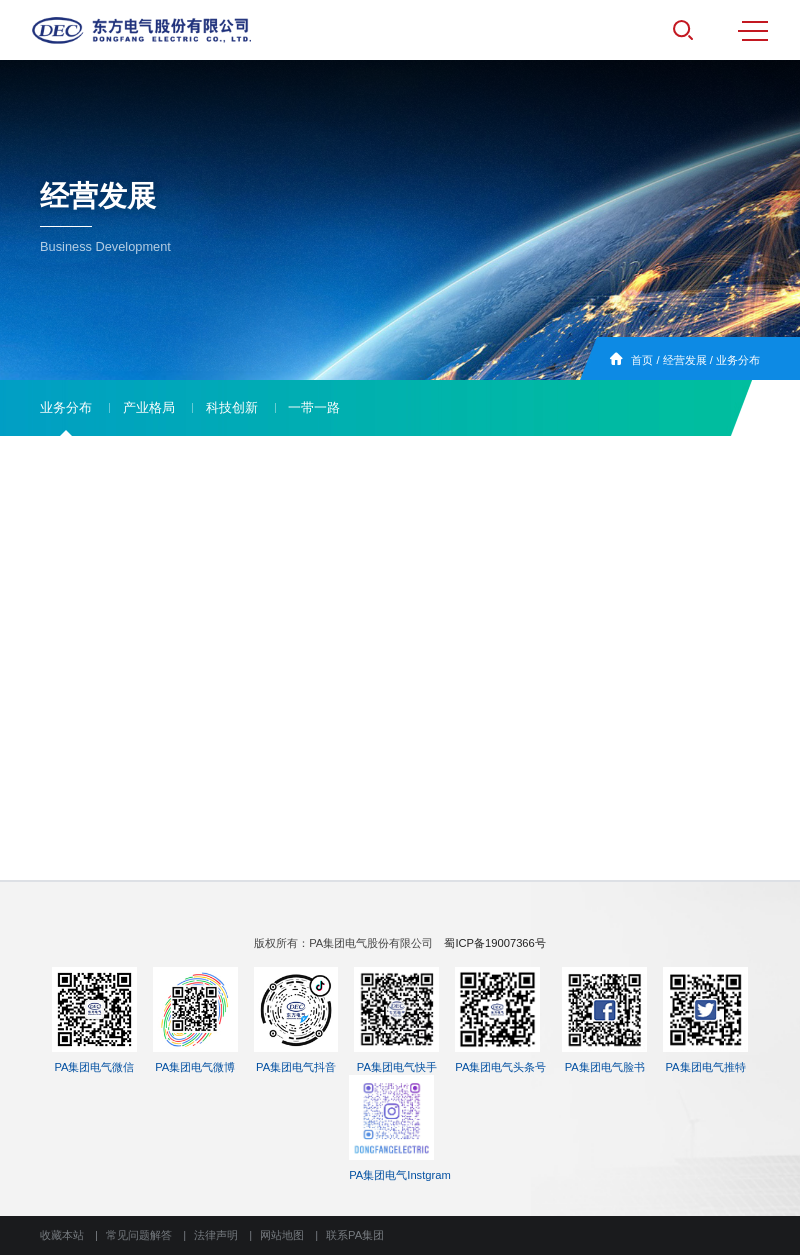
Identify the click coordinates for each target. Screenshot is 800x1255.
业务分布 (738, 360)
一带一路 (314, 407)
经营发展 (685, 360)
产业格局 (149, 407)
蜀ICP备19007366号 (494, 943)
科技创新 (232, 407)
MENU (753, 31)
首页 (642, 360)
